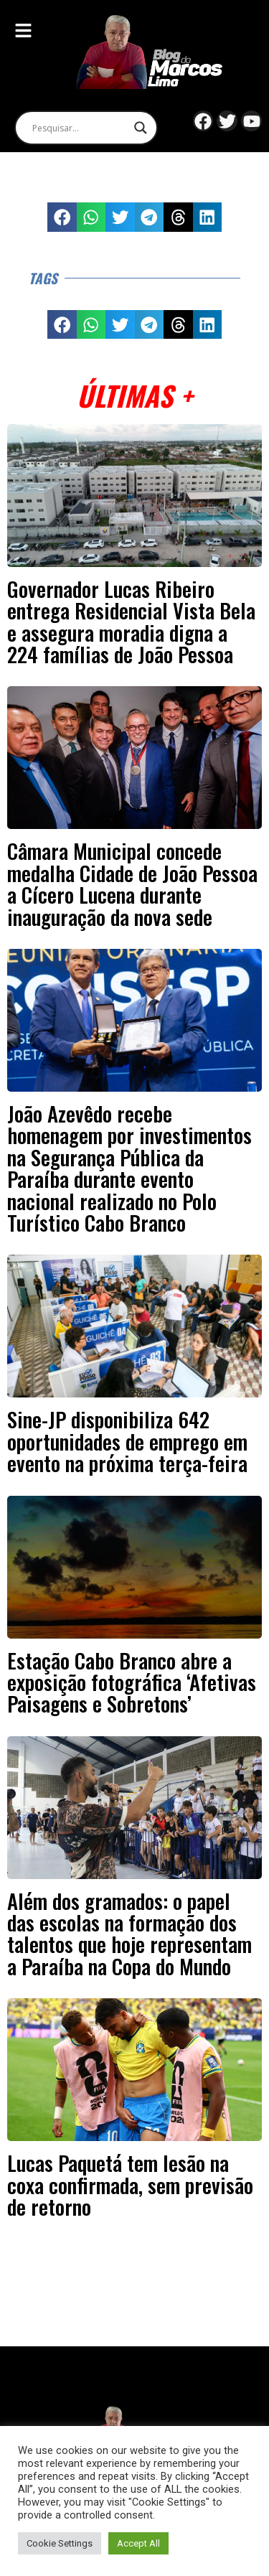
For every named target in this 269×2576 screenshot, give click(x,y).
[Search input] (79, 128)
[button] (62, 217)
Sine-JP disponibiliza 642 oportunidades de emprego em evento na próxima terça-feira (127, 1441)
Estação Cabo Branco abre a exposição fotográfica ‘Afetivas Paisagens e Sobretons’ (131, 1682)
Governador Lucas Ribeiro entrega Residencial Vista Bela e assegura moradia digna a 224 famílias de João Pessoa (131, 621)
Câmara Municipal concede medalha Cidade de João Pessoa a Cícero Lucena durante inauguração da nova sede (132, 883)
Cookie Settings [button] (60, 2543)
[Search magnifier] (141, 128)
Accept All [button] (138, 2543)
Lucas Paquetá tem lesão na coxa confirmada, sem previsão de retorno (130, 2184)
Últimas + (134, 395)
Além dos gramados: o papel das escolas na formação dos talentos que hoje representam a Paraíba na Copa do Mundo (129, 1933)
